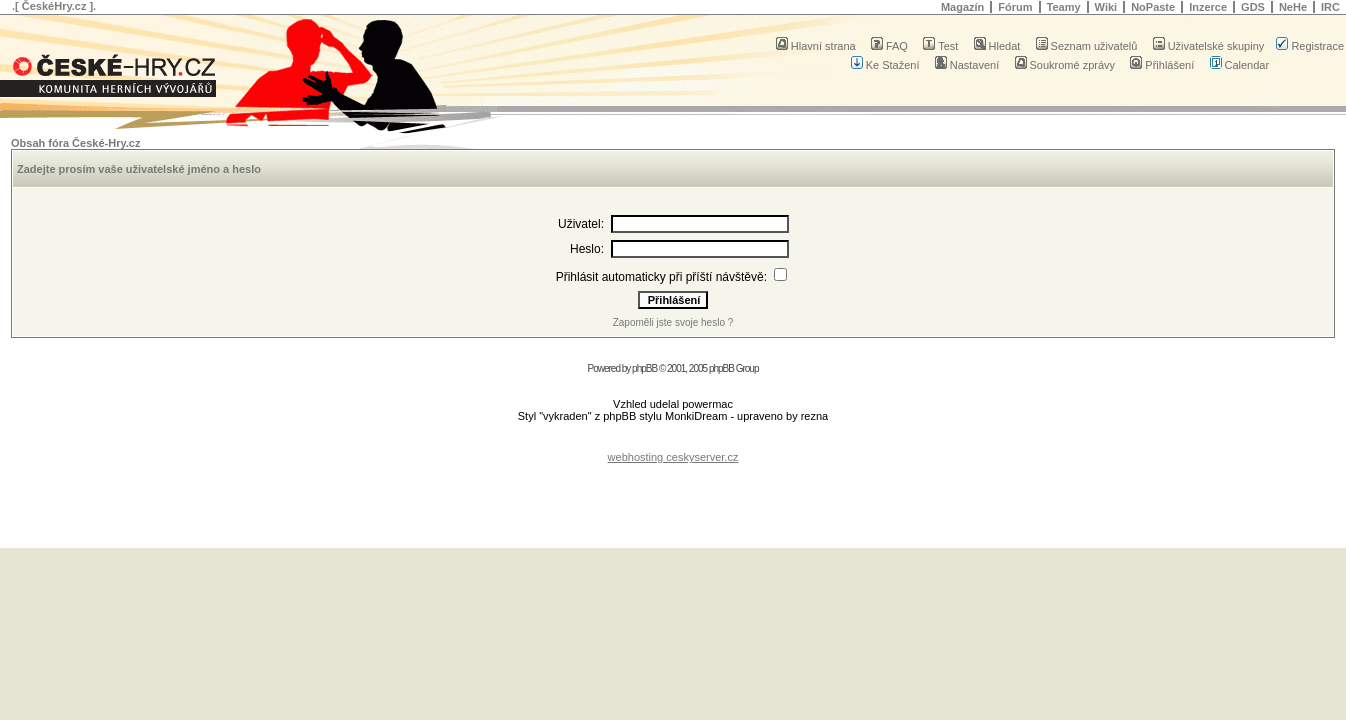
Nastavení (967, 65)
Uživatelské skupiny (1209, 46)
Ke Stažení (885, 65)
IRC (1330, 7)
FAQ (889, 46)
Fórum (1015, 7)
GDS (1253, 7)
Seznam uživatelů (1087, 46)
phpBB (644, 368)
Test (940, 46)
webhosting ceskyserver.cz (673, 457)
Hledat (997, 46)
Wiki (1106, 7)
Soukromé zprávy (1065, 65)
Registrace (1310, 46)
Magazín (962, 7)
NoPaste (1153, 7)
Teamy (1064, 7)
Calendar (1240, 65)
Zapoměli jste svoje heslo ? (673, 322)
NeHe (1293, 7)
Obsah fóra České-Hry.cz (75, 143)
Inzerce (1208, 7)
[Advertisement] (673, 441)
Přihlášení (1162, 65)
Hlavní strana (816, 46)
